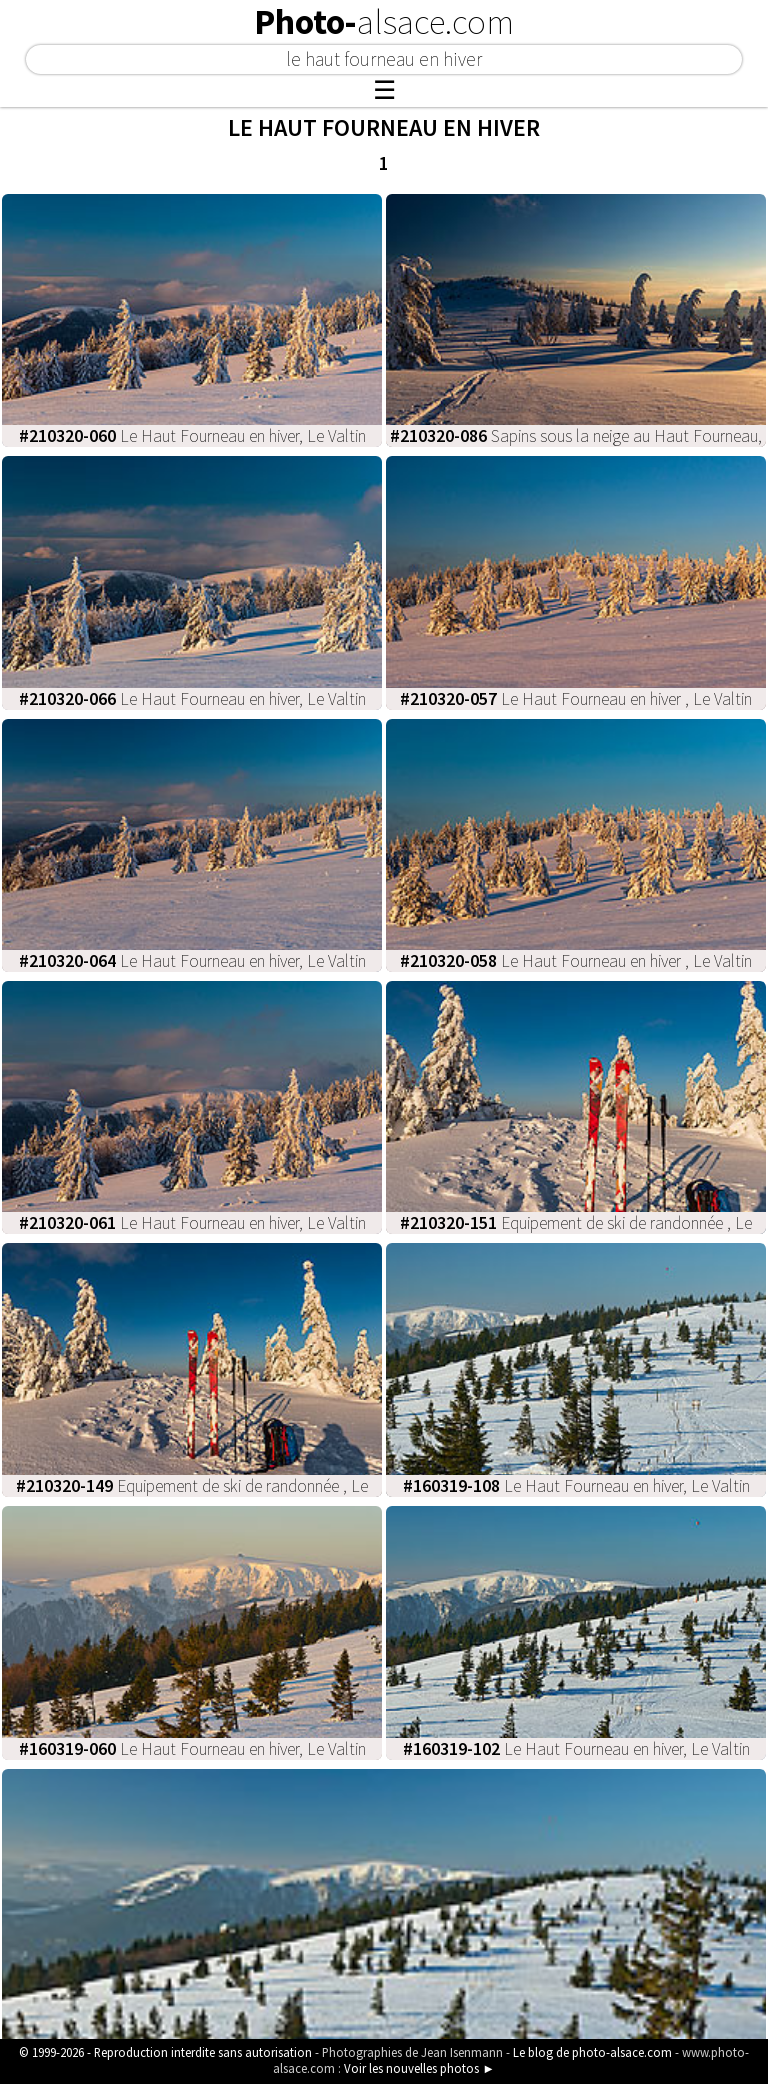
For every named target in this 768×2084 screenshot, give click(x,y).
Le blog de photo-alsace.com (592, 2052)
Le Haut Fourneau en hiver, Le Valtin (192, 436)
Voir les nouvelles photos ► (419, 2068)
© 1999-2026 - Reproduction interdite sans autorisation (165, 2052)
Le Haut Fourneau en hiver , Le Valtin (576, 699)
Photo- (384, 22)
